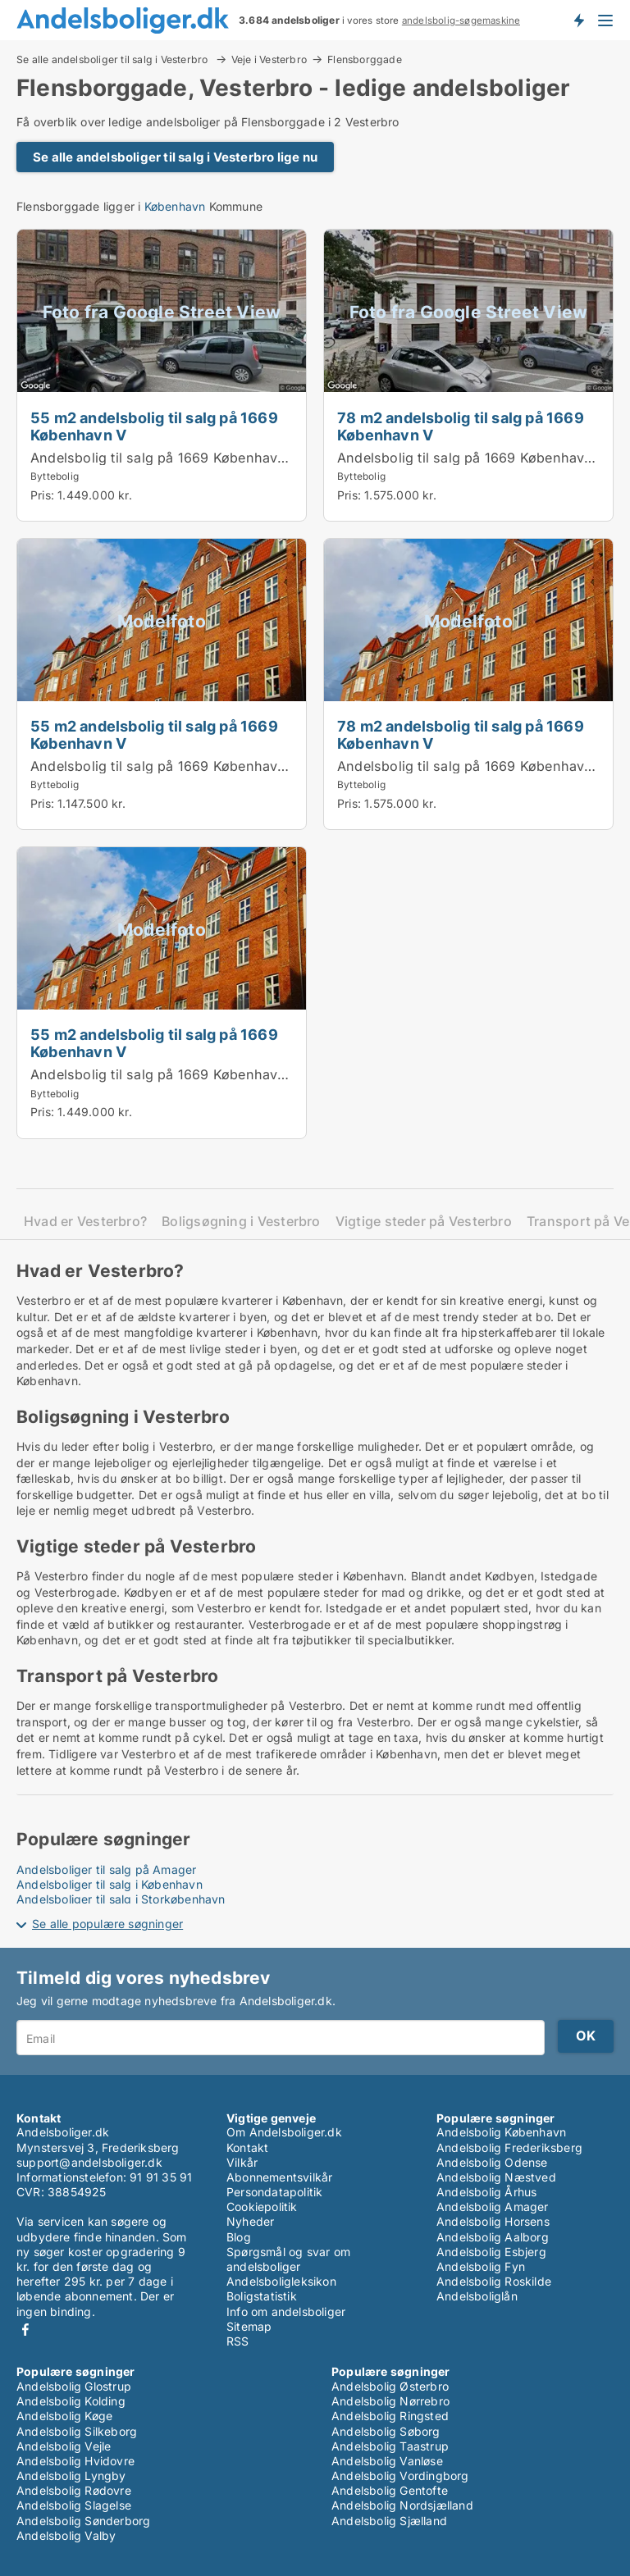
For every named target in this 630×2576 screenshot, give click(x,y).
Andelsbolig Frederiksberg (509, 2147)
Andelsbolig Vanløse (387, 2461)
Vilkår (242, 2162)
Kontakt (247, 2147)
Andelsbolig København (501, 2132)
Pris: (43, 495)
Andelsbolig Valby (66, 2535)
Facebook (25, 2329)
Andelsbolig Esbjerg (491, 2252)
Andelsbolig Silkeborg (76, 2431)
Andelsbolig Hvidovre (75, 2461)
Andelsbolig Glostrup (73, 2386)
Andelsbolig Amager (492, 2207)
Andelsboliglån (477, 2296)
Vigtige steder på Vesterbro (424, 1221)
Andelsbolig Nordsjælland (402, 2505)
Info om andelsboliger (285, 2311)
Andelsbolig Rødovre (73, 2490)
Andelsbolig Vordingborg (400, 2476)
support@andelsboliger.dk (89, 2162)
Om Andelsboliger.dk (284, 2132)
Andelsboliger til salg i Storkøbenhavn (121, 1899)
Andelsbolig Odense (492, 2162)
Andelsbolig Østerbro (390, 2386)
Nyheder (250, 2221)
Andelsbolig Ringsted (390, 2416)
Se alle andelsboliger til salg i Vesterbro (113, 59)
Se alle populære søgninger (107, 1924)
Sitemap (249, 2326)
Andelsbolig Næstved (496, 2177)
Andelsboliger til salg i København (109, 1884)
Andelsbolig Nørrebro (390, 2401)
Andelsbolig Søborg (386, 2431)
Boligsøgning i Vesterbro (241, 1221)
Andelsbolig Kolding (71, 2401)
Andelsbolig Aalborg (492, 2237)
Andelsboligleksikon (281, 2281)
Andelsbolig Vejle (63, 2446)
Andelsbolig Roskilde (493, 2281)
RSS (237, 2341)
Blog (238, 2237)
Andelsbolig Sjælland (389, 2521)
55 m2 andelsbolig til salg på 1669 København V (154, 426)
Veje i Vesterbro (269, 59)
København (175, 206)
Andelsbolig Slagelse (73, 2505)
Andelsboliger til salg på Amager (106, 1869)
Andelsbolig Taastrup (390, 2446)
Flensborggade (364, 60)
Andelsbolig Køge (64, 2416)
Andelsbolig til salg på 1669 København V (164, 457)
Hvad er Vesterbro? (85, 1221)
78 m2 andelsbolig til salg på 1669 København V (460, 426)
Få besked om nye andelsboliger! (578, 19)
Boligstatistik (261, 2296)
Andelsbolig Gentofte (389, 2490)
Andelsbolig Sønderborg (83, 2521)
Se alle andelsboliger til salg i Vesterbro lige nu (175, 157)
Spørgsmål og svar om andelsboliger (288, 2259)
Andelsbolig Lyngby (71, 2476)
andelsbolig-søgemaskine (461, 20)
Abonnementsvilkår (279, 2177)
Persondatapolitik (274, 2192)
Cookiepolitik (262, 2207)
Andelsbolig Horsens (493, 2221)
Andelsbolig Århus (486, 2192)
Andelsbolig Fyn (480, 2266)
